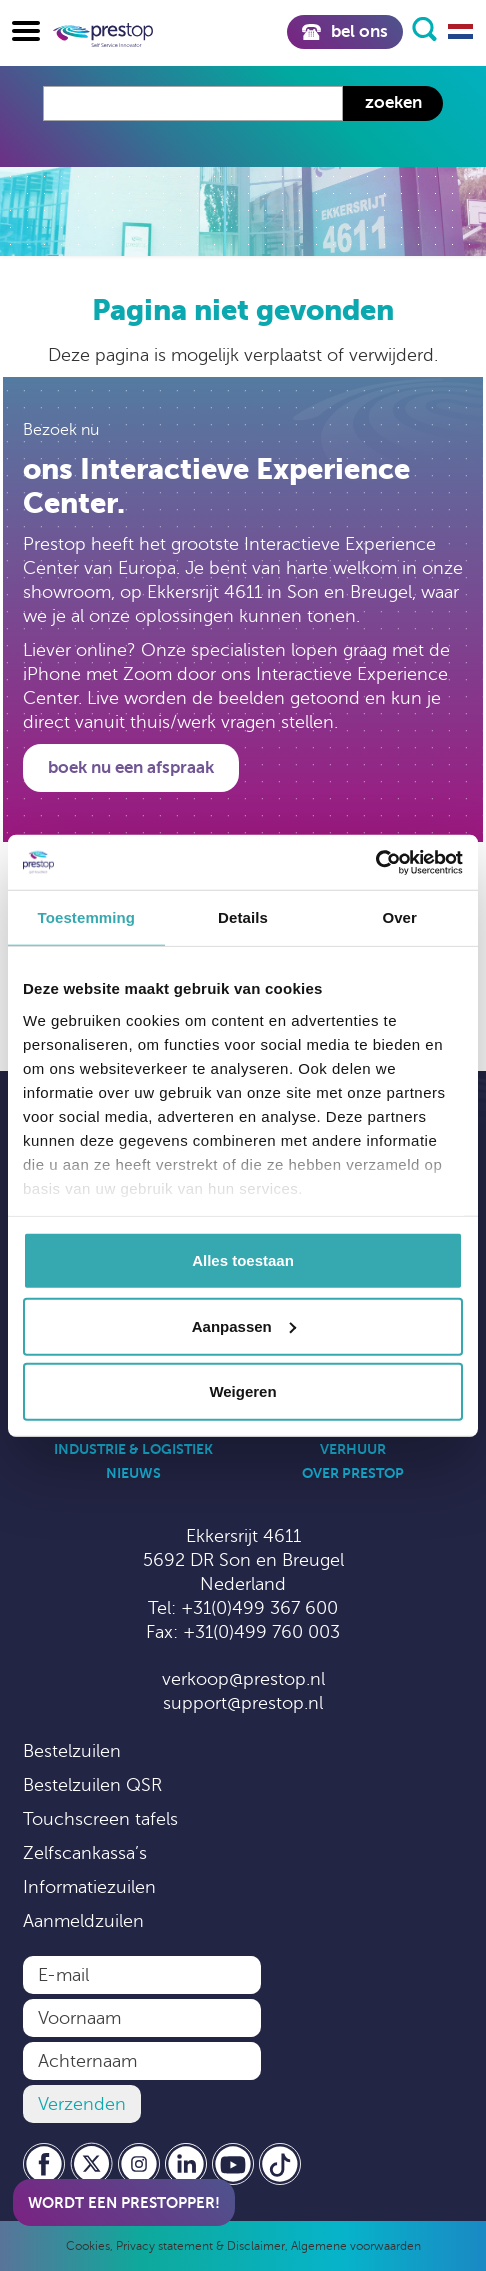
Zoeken (393, 102)
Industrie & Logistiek (133, 1449)
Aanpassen (244, 1325)
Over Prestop (353, 1473)
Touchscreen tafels (100, 1819)
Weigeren (242, 1391)
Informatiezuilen (89, 1887)
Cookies (88, 2246)
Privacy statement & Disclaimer (200, 2246)
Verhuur (353, 1449)
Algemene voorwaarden (356, 2246)
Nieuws (133, 1473)
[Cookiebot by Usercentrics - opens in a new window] (375, 862)
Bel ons (345, 31)
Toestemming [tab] (87, 917)
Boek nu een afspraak (131, 767)
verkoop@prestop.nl (243, 1679)
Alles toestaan (243, 1260)
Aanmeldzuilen (83, 1921)
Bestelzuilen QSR (92, 1785)
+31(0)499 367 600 (259, 1608)
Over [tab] (399, 917)
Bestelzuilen (72, 1751)
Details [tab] (243, 917)
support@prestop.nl (243, 1703)
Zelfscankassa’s (85, 1853)
